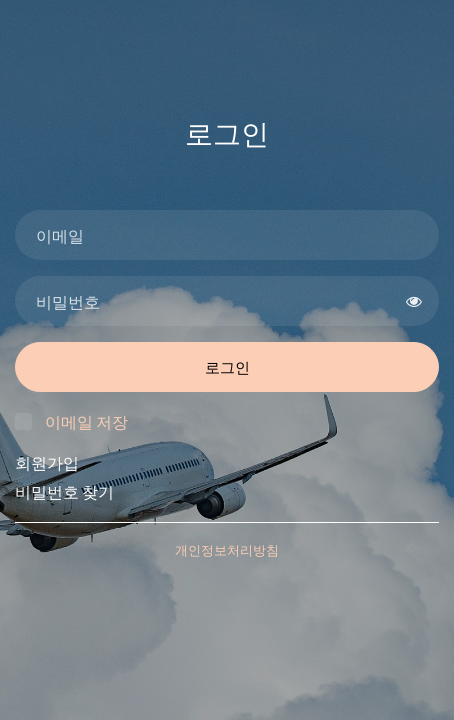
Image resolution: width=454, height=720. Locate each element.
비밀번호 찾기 (64, 491)
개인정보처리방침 (227, 550)
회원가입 (47, 462)
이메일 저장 (86, 421)
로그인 (227, 367)
